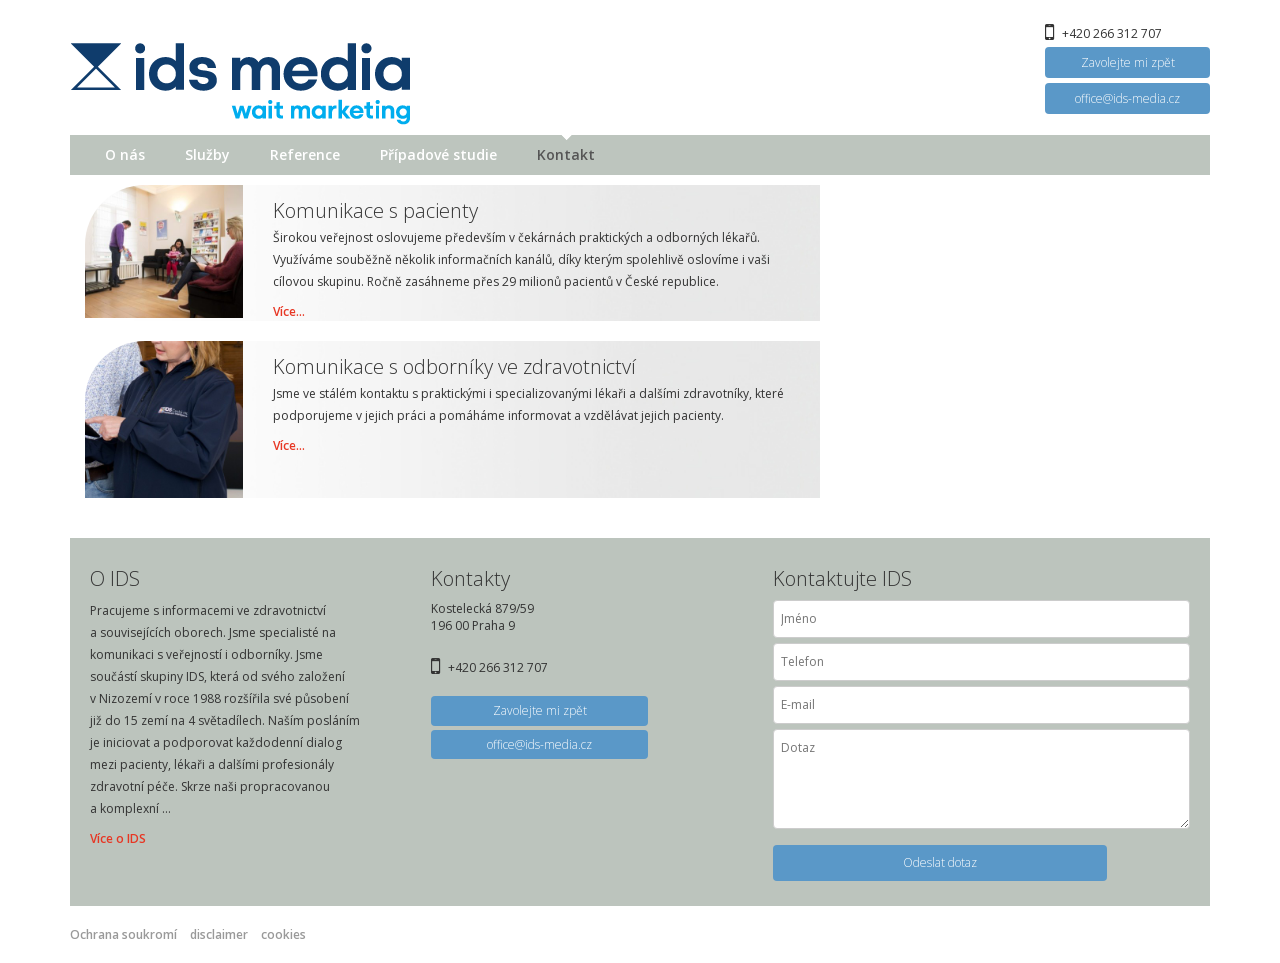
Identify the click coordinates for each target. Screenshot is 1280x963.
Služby (207, 154)
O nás (125, 154)
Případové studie (438, 154)
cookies (283, 934)
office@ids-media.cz (1127, 98)
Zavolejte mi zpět (1128, 62)
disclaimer (219, 934)
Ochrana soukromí (123, 934)
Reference (305, 154)
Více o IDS (118, 838)
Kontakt (566, 154)
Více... (289, 311)
